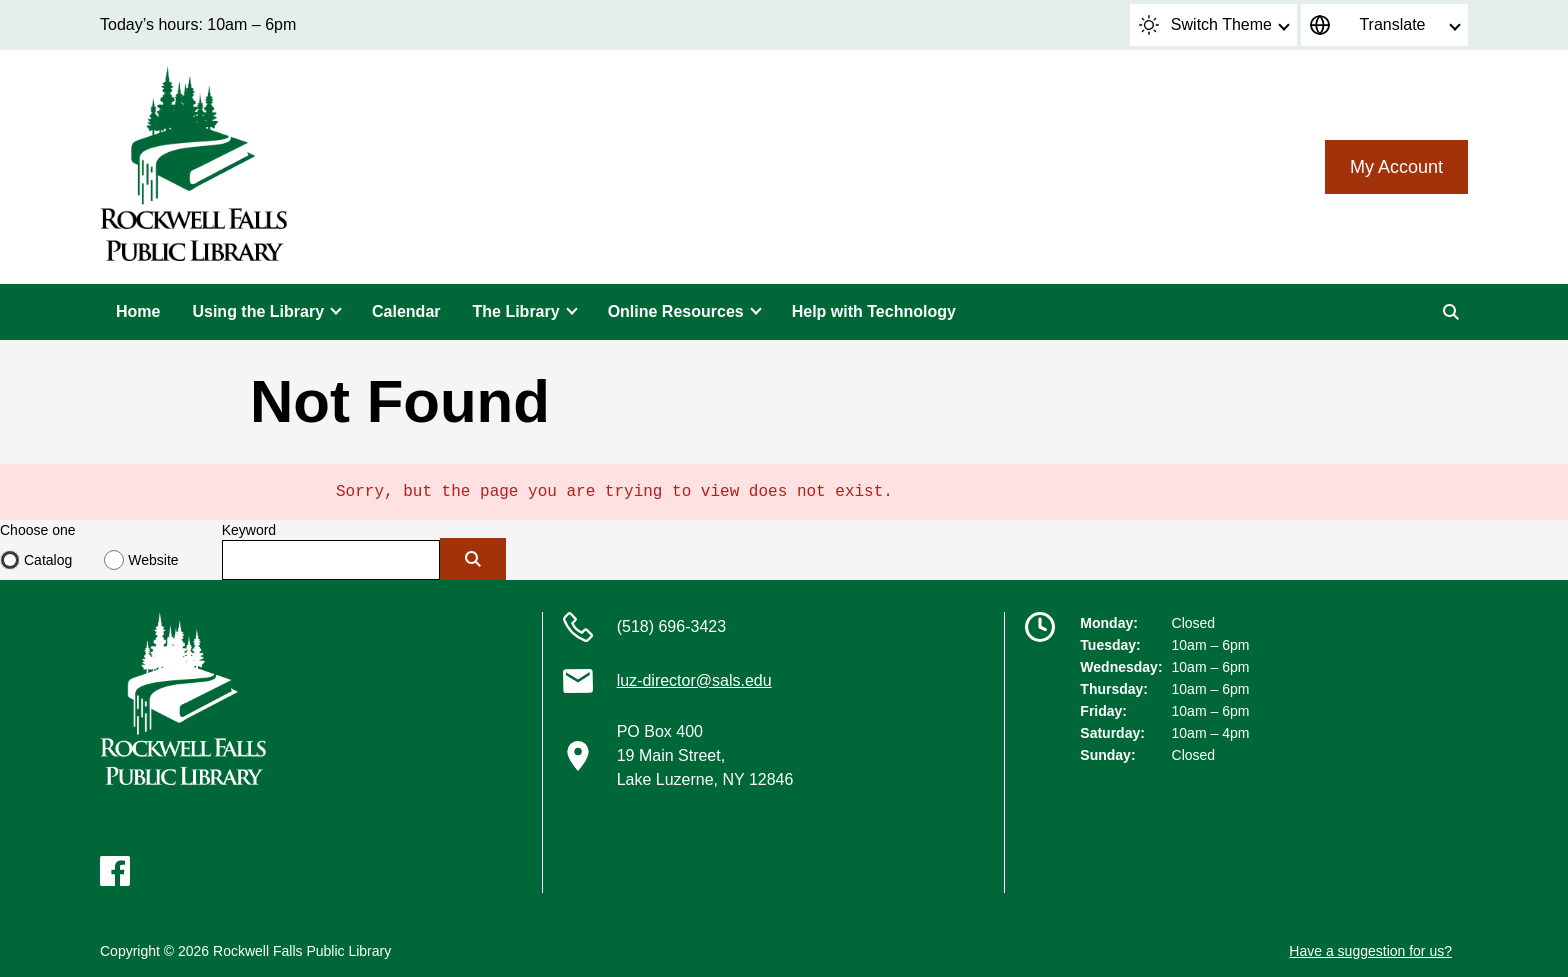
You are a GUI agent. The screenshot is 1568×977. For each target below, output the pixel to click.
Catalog (48, 560)
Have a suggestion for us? (1370, 951)
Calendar (406, 311)
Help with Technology (874, 311)
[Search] (1451, 312)
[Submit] (473, 559)
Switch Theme (1205, 25)
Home (138, 311)
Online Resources (676, 311)
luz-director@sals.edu (694, 680)
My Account (1396, 167)
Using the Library (258, 311)
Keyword (249, 530)
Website (153, 560)
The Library (516, 311)
